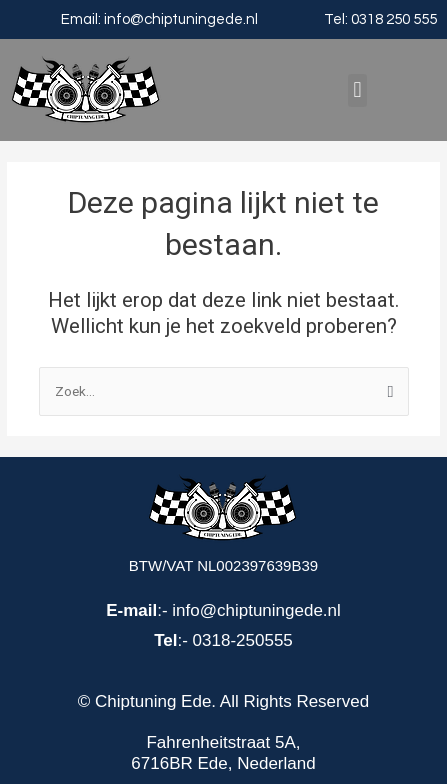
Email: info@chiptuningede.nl (159, 19)
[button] (357, 90)
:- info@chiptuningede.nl (223, 610)
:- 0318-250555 (223, 640)
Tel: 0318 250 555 (380, 19)
